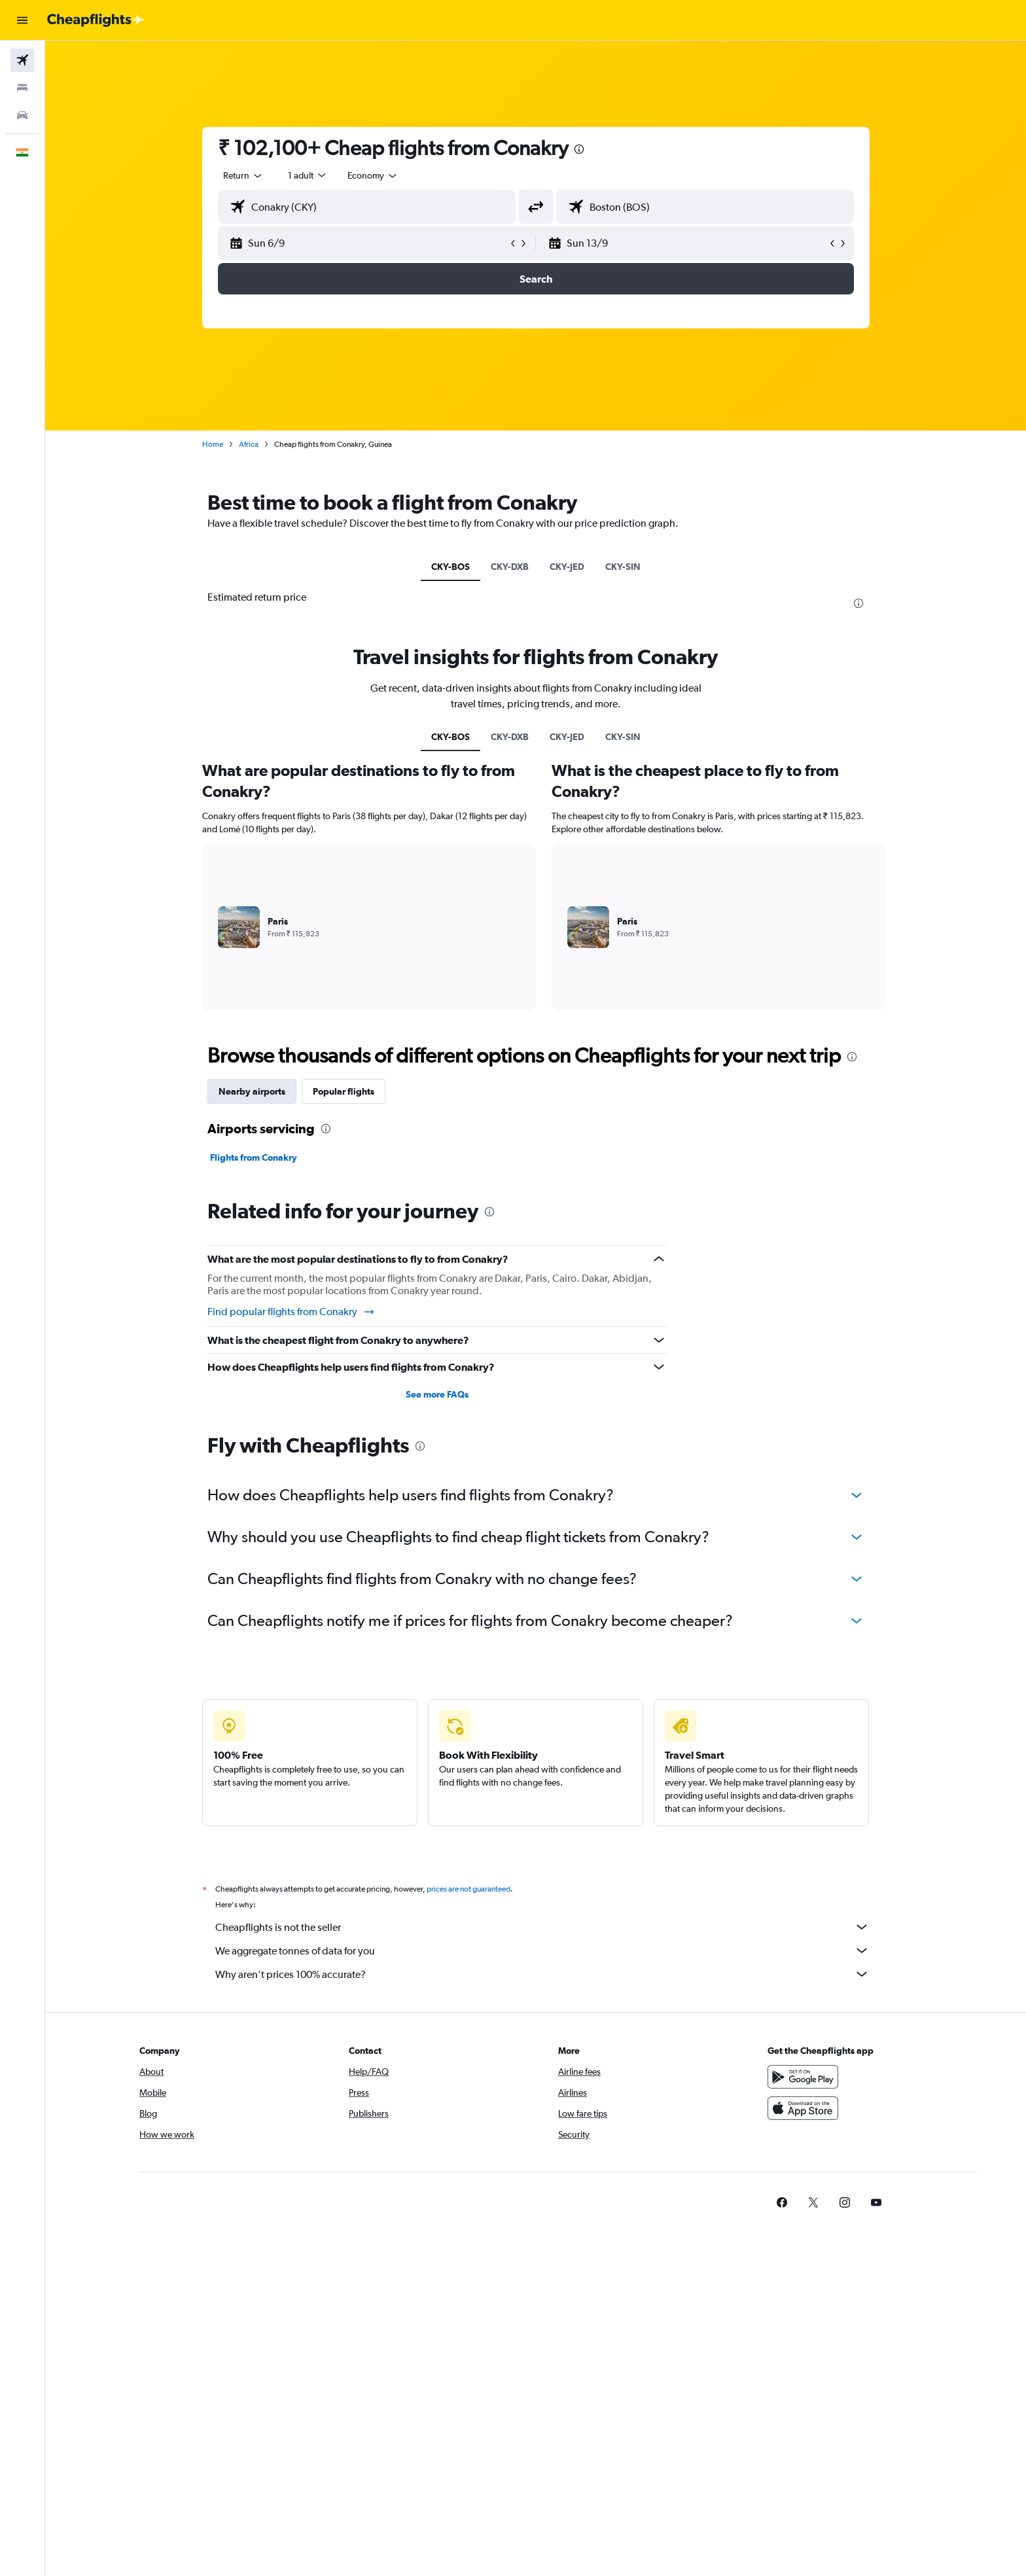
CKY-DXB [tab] (510, 566)
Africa (248, 444)
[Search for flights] (22, 60)
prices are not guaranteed (468, 1889)
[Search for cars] (22, 115)
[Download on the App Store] (803, 2108)
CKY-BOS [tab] (450, 566)
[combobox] (243, 175)
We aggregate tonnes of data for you (542, 1950)
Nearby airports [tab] (252, 1091)
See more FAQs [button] (437, 1394)
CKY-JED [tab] (567, 566)
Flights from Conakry (253, 1157)
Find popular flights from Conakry (291, 1311)
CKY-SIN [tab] (623, 566)
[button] (22, 20)
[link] (782, 2202)
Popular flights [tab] (343, 1091)
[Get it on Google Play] (803, 2077)
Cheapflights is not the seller (542, 1927)
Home (212, 444)
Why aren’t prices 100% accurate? (542, 1974)
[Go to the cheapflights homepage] (95, 20)
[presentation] (579, 149)
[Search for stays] (22, 88)
